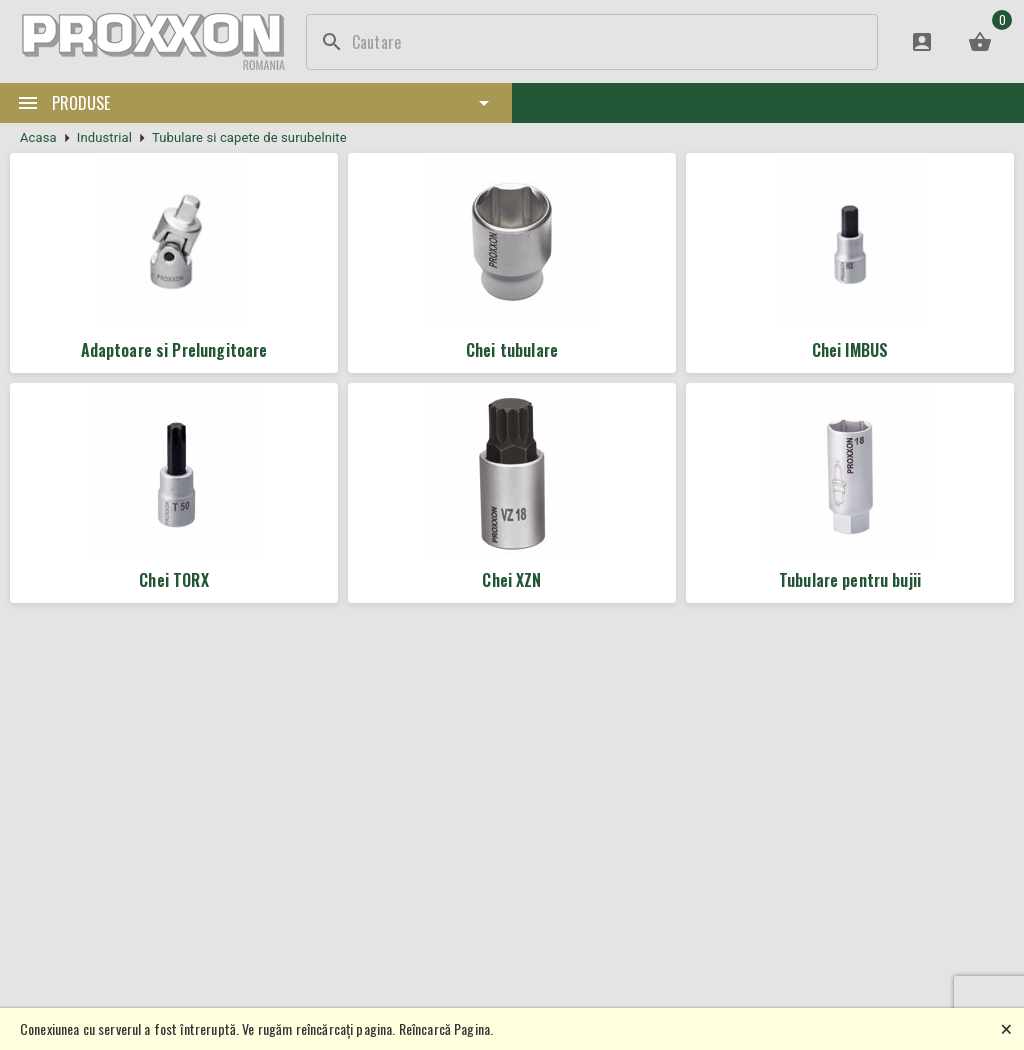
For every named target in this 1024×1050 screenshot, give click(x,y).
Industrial (104, 137)
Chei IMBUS (850, 350)
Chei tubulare (512, 350)
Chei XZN (511, 580)
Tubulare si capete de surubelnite (249, 137)
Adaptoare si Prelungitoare (174, 350)
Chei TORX (173, 580)
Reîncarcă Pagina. (446, 1028)
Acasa (38, 137)
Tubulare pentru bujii (850, 580)
